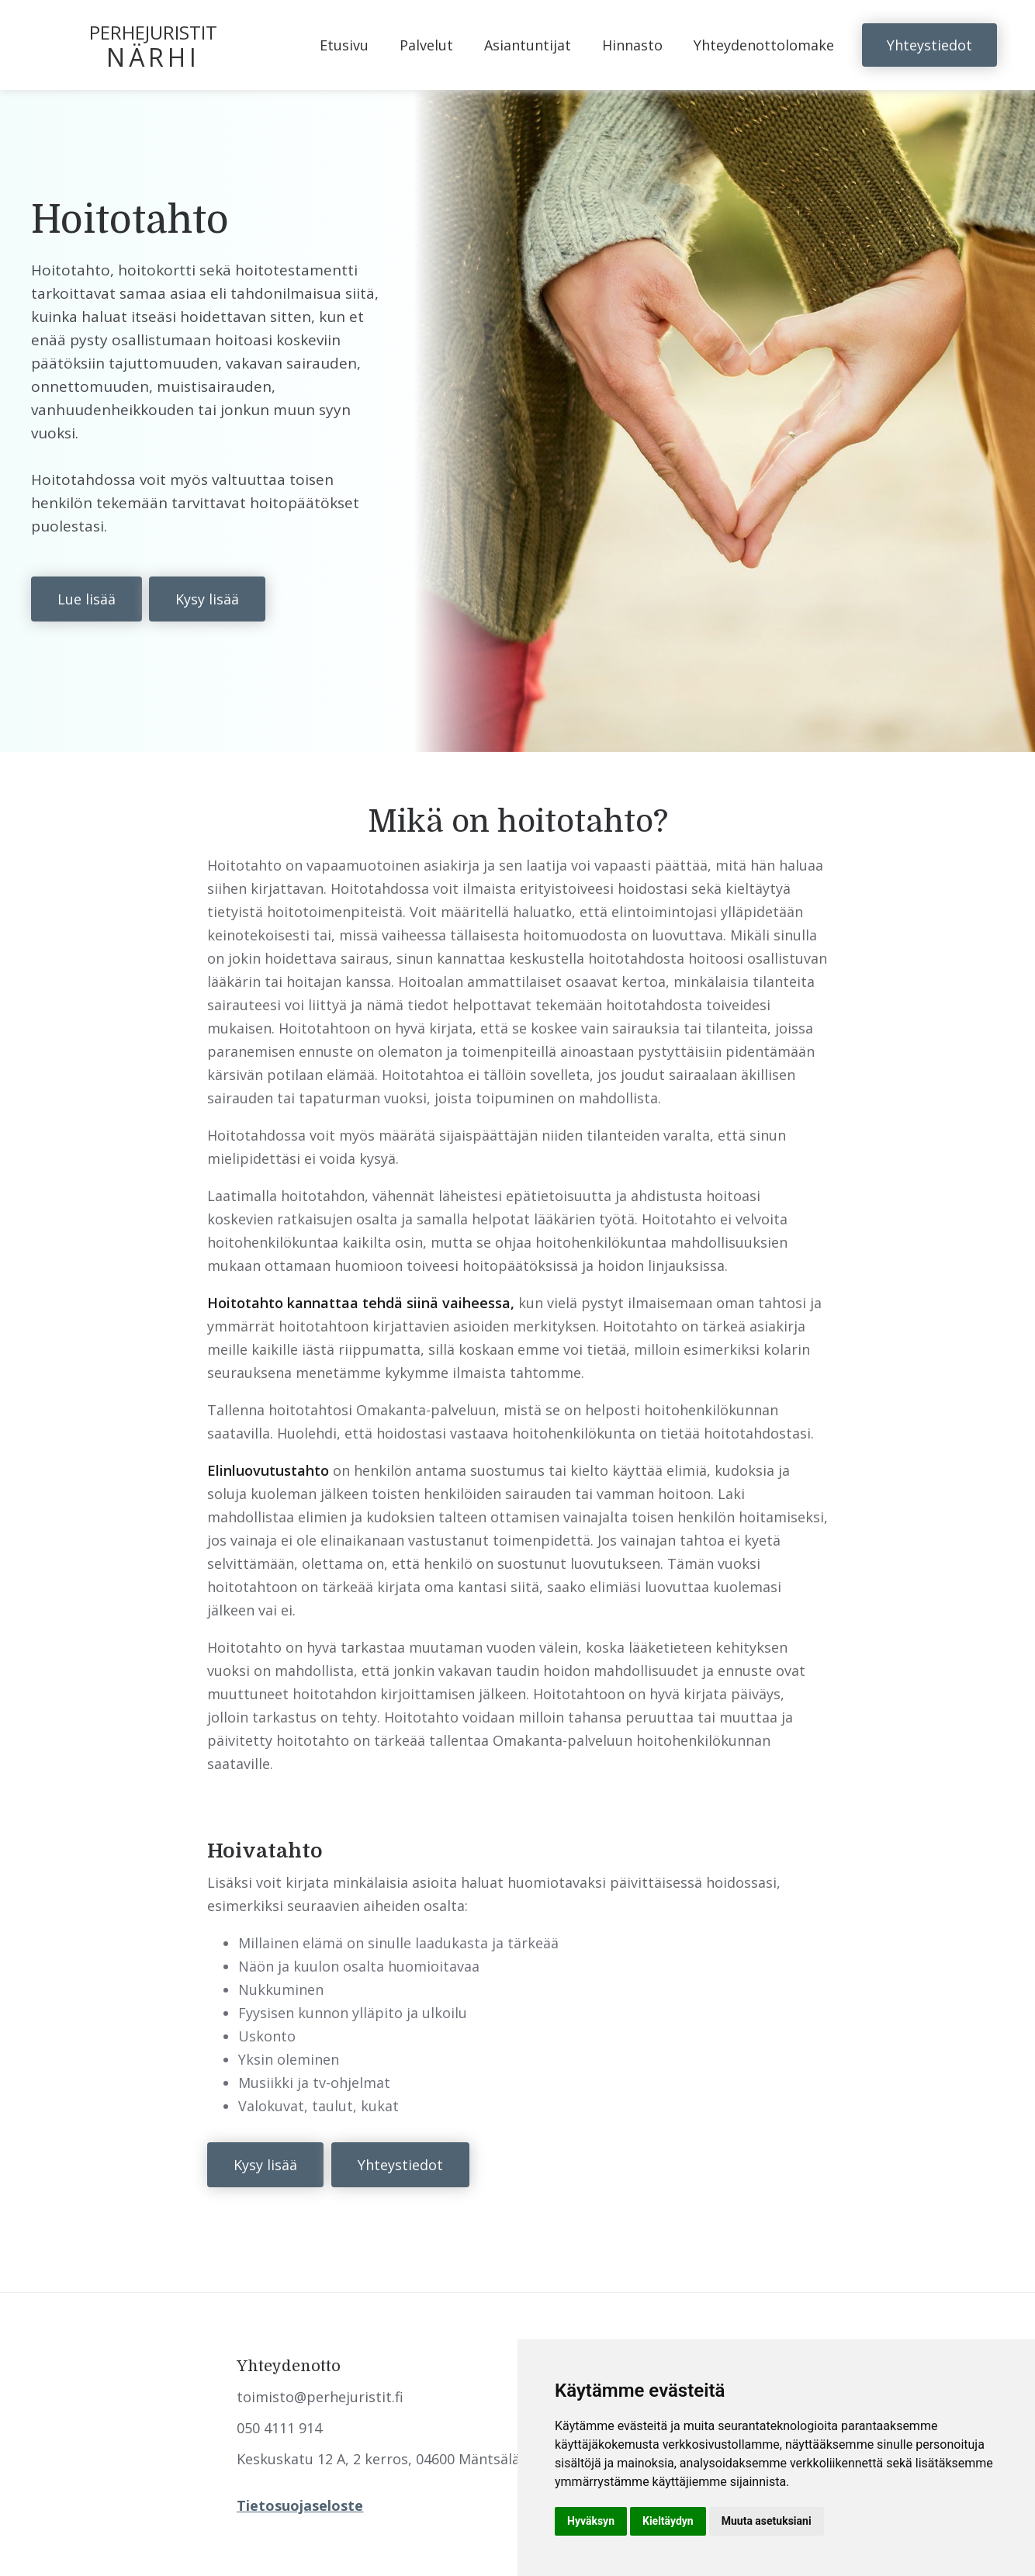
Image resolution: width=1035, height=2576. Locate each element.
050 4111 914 (279, 2428)
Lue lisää (86, 599)
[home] (160, 45)
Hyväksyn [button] (590, 2521)
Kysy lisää (207, 599)
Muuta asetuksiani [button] (767, 2521)
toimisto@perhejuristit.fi (320, 2397)
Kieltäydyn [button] (668, 2521)
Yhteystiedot (929, 45)
